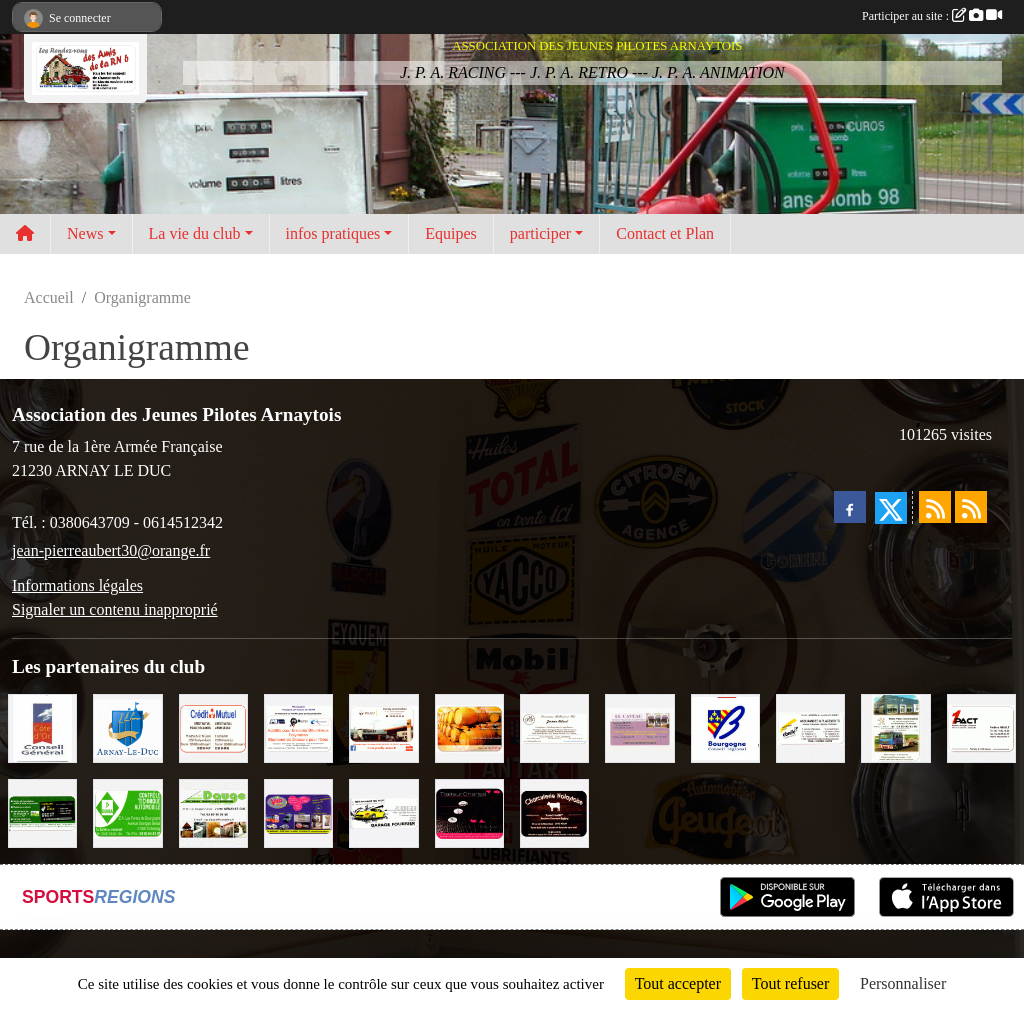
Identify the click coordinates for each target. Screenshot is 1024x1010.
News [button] (85, 233)
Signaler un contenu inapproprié (115, 609)
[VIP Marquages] (298, 811)
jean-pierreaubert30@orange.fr (111, 550)
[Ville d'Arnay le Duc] (127, 726)
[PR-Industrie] (298, 726)
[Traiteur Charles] (469, 811)
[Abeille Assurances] (810, 726)
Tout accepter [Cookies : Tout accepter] (678, 983)
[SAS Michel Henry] (42, 811)
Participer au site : (932, 16)
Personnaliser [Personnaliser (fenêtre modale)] (903, 983)
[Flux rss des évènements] (971, 507)
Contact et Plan (665, 233)
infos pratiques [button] (333, 233)
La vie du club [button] (195, 233)
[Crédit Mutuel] (213, 726)
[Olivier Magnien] (469, 726)
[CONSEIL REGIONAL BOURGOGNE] (725, 726)
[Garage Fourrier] (383, 811)
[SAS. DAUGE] (213, 811)
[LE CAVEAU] (639, 726)
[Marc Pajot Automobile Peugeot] (895, 726)
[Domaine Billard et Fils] (554, 726)
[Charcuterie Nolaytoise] (554, 811)
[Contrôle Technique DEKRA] (127, 811)
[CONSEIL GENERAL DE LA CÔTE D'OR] (42, 726)
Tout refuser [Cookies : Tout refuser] (791, 983)
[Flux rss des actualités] (935, 507)
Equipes (451, 233)
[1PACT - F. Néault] (981, 726)
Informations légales (77, 585)
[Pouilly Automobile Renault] (383, 726)
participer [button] (540, 233)
